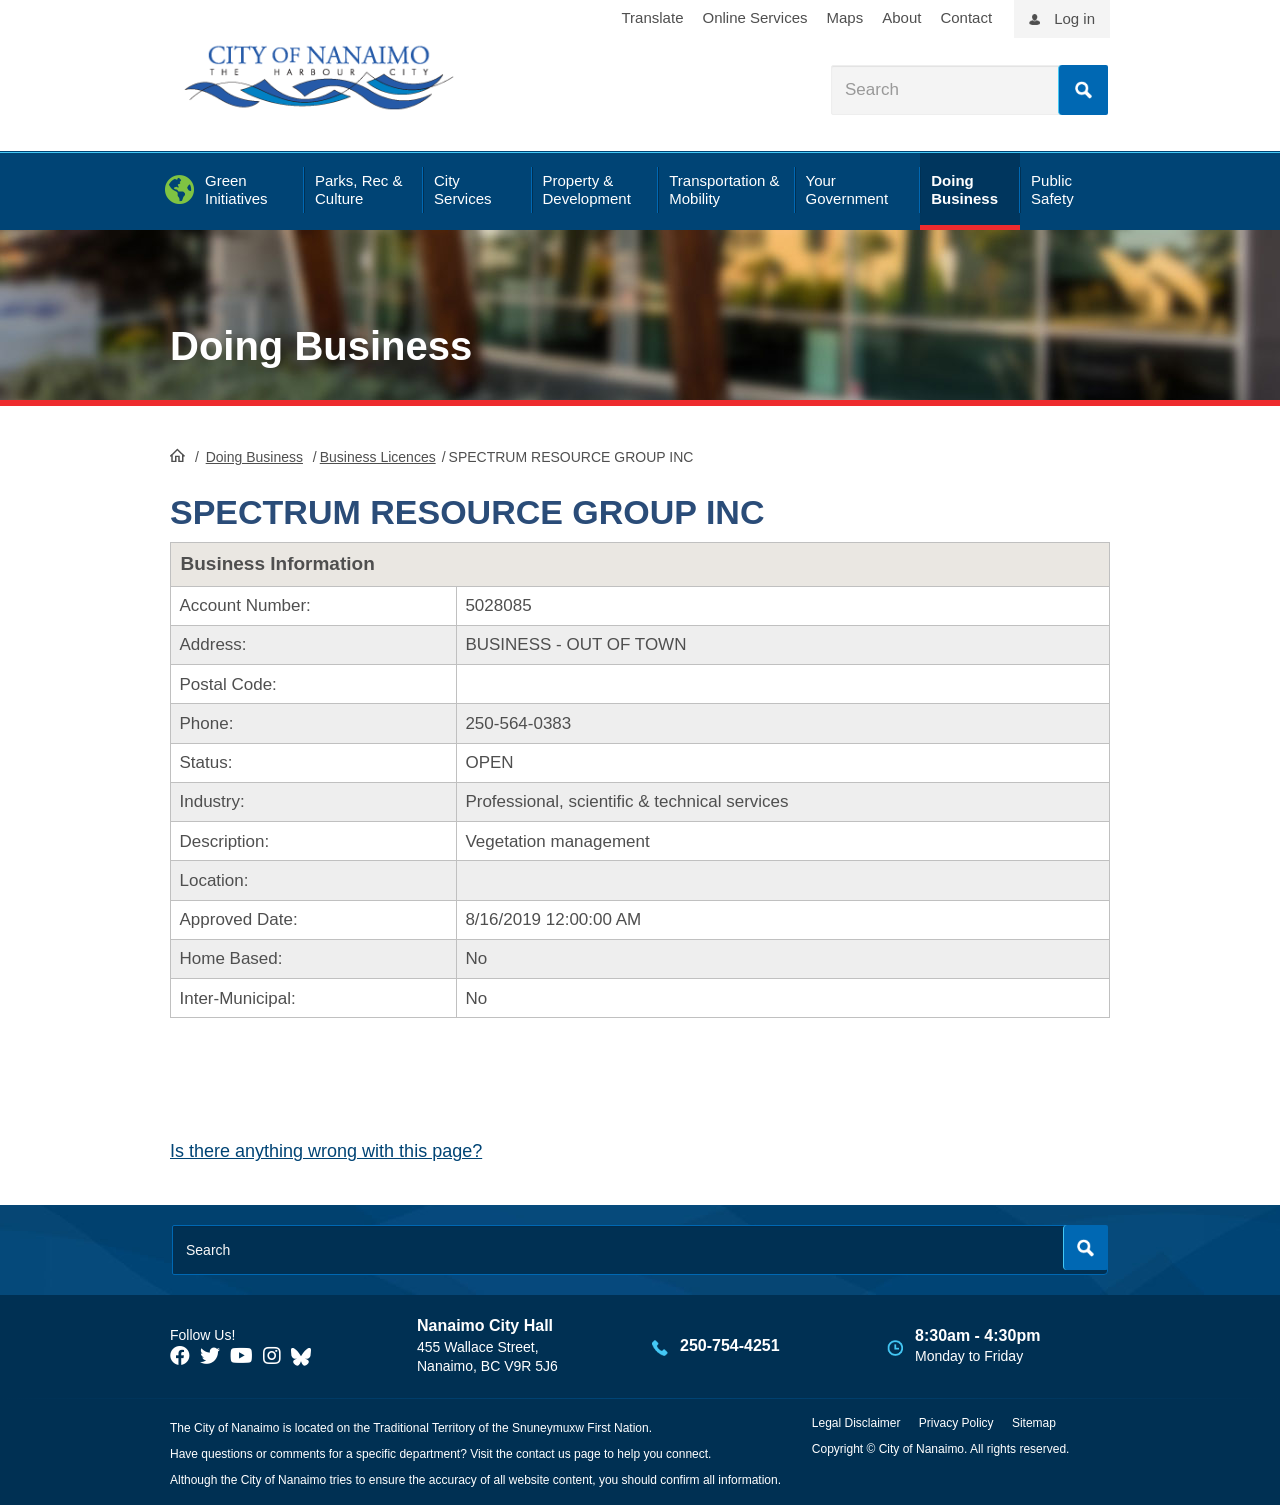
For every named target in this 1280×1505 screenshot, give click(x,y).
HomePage (177, 455)
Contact (966, 17)
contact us (543, 1454)
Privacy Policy (956, 1423)
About (901, 17)
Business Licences (378, 457)
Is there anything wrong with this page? (326, 1151)
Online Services (754, 17)
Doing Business (321, 346)
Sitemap (1034, 1423)
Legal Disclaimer (856, 1423)
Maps (845, 17)
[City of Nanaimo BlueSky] (306, 1356)
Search (1083, 90)
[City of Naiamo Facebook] (180, 1356)
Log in (1074, 18)
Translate (653, 17)
